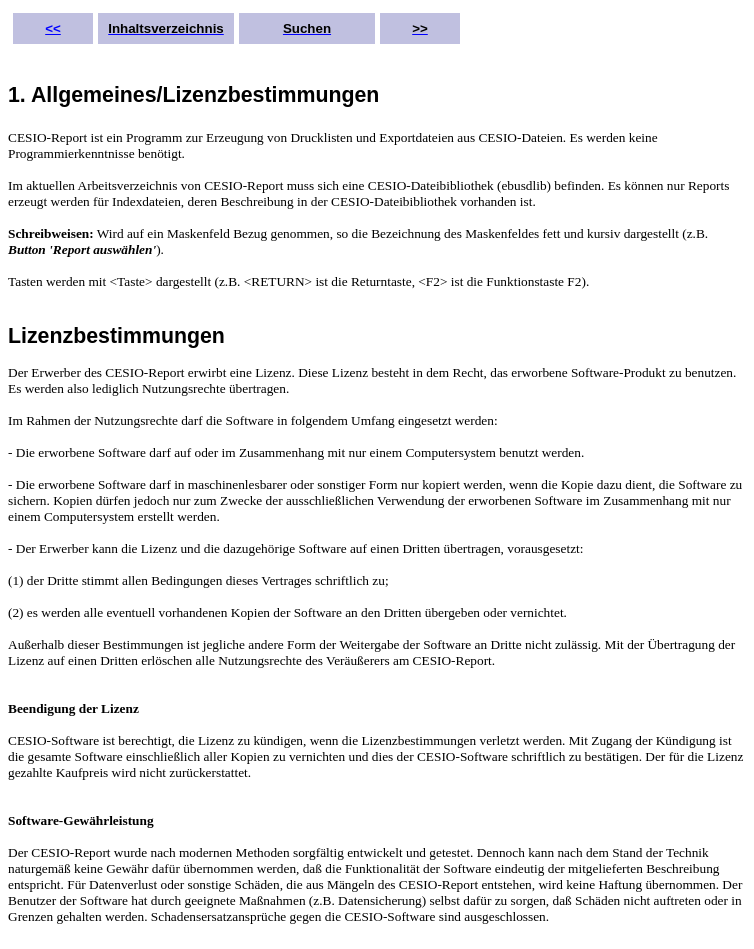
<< (53, 28)
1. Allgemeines (82, 95)
